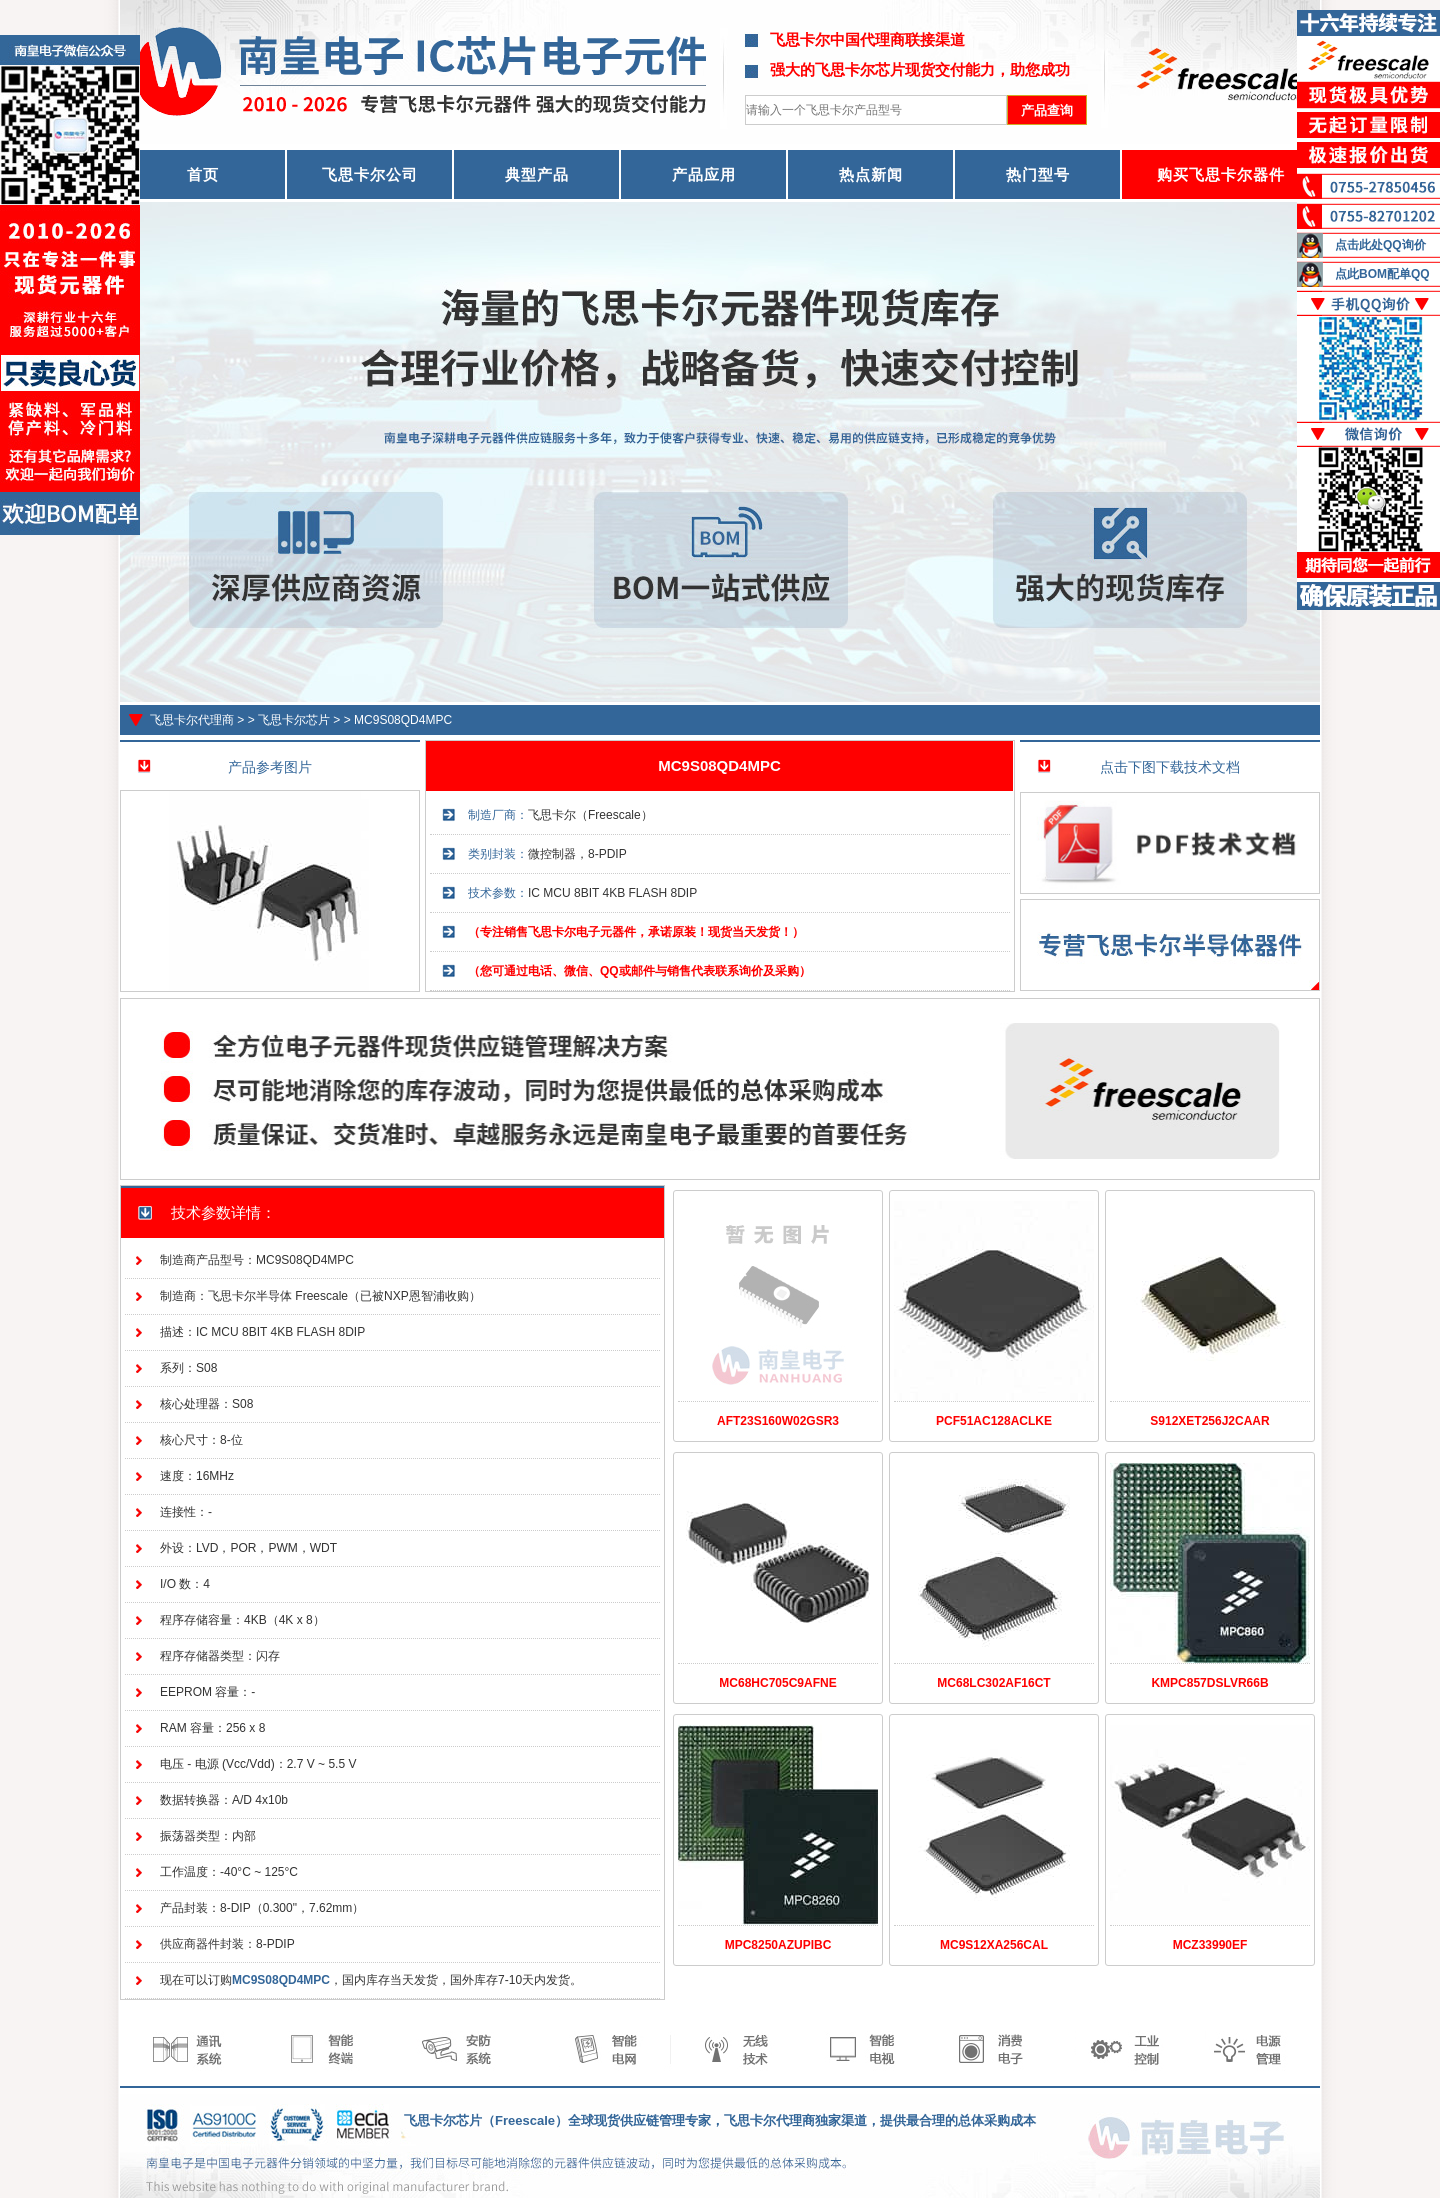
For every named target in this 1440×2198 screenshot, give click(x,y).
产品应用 (704, 174)
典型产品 (537, 174)
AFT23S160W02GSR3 (778, 1421)
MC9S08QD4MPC (403, 720)
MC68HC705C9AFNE (777, 1683)
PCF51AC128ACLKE (994, 1421)
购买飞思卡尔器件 (1221, 174)
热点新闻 (871, 174)
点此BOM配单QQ (1382, 274)
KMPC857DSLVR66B (1209, 1683)
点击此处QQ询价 (1380, 245)
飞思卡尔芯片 (294, 720)
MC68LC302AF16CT (993, 1683)
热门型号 (1038, 174)
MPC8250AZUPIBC (778, 1945)
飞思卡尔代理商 (192, 720)
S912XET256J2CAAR (1209, 1421)
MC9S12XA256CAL (994, 1945)
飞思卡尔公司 (370, 174)
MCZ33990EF (1210, 1945)
